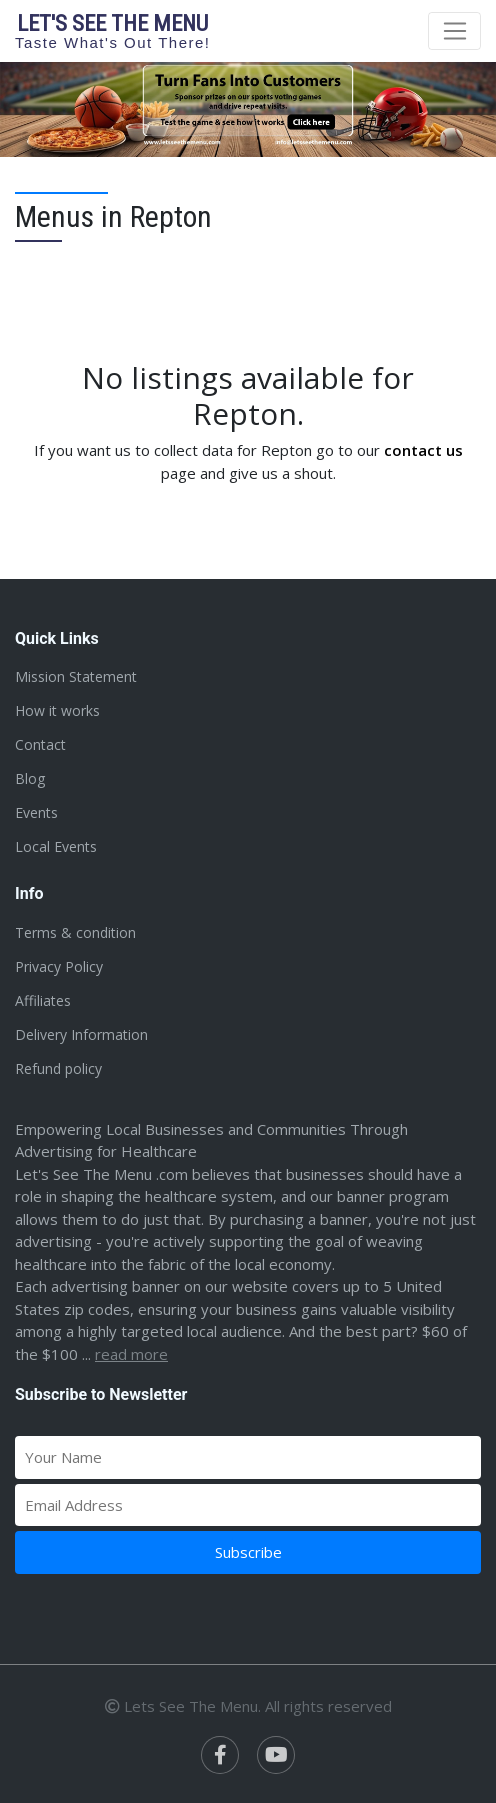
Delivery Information (81, 1034)
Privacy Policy (59, 966)
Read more (131, 1354)
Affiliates (43, 1000)
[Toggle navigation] (454, 31)
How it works (57, 710)
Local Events (56, 846)
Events (36, 812)
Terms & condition (75, 932)
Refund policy (58, 1068)
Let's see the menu (113, 30)
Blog (30, 778)
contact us (423, 450)
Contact (40, 744)
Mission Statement (76, 676)
